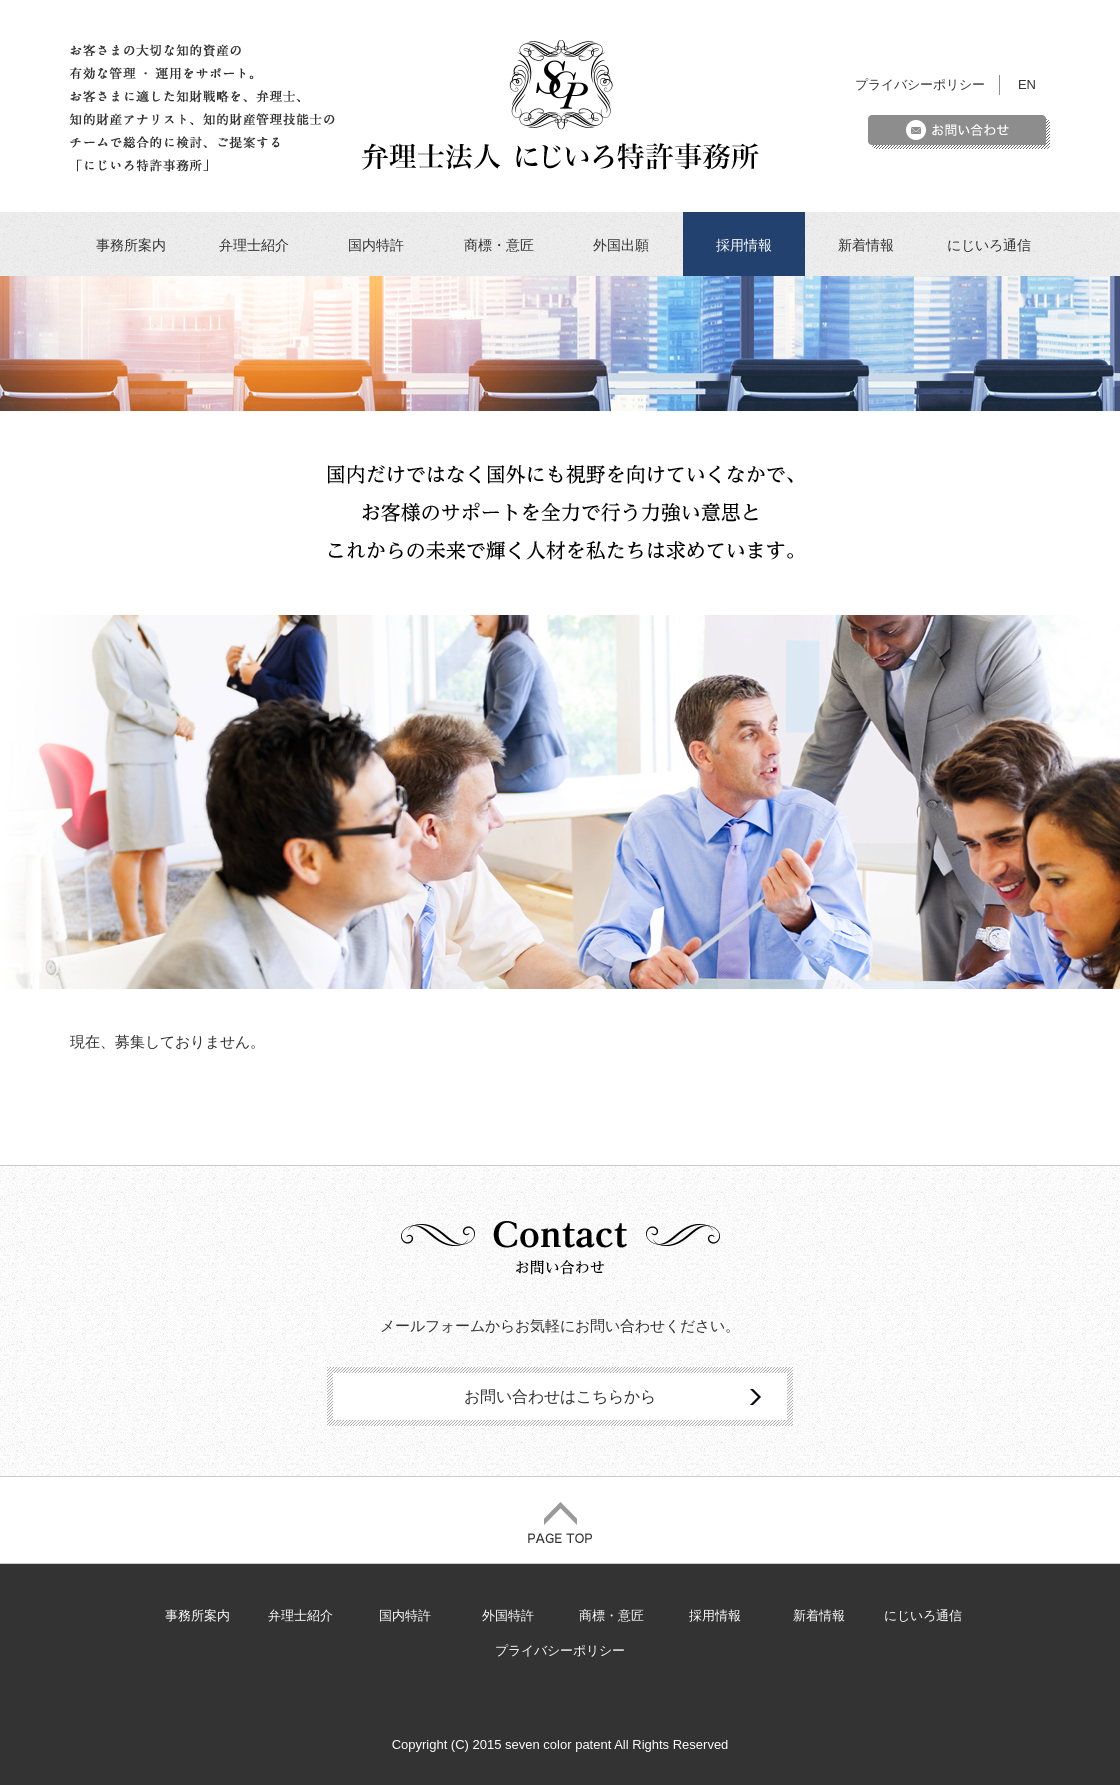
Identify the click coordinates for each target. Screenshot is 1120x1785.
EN (1027, 84)
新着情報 (866, 245)
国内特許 (376, 245)
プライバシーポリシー (920, 84)
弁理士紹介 (254, 245)
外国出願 (621, 245)
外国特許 (508, 1615)
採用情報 (744, 245)
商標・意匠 (499, 245)
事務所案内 (131, 245)
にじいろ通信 (989, 245)
